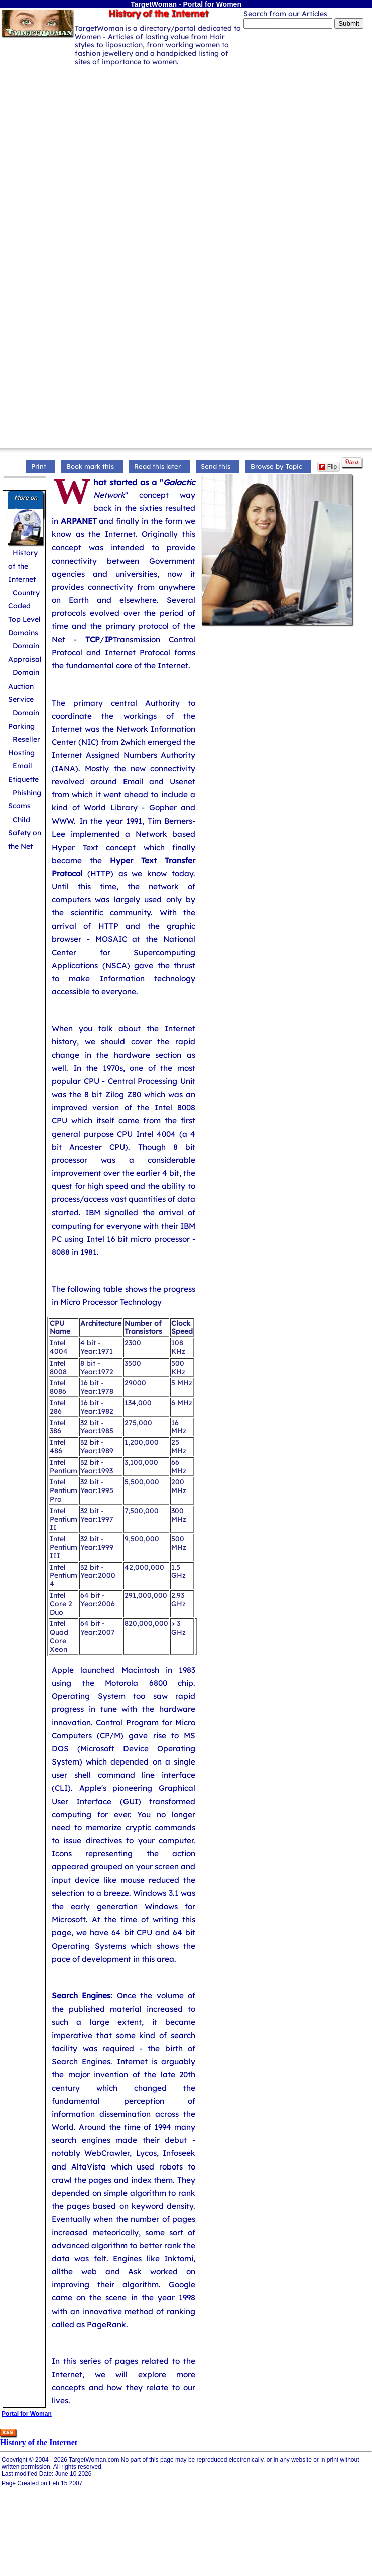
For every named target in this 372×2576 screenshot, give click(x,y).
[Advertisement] (94, 162)
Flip (328, 466)
